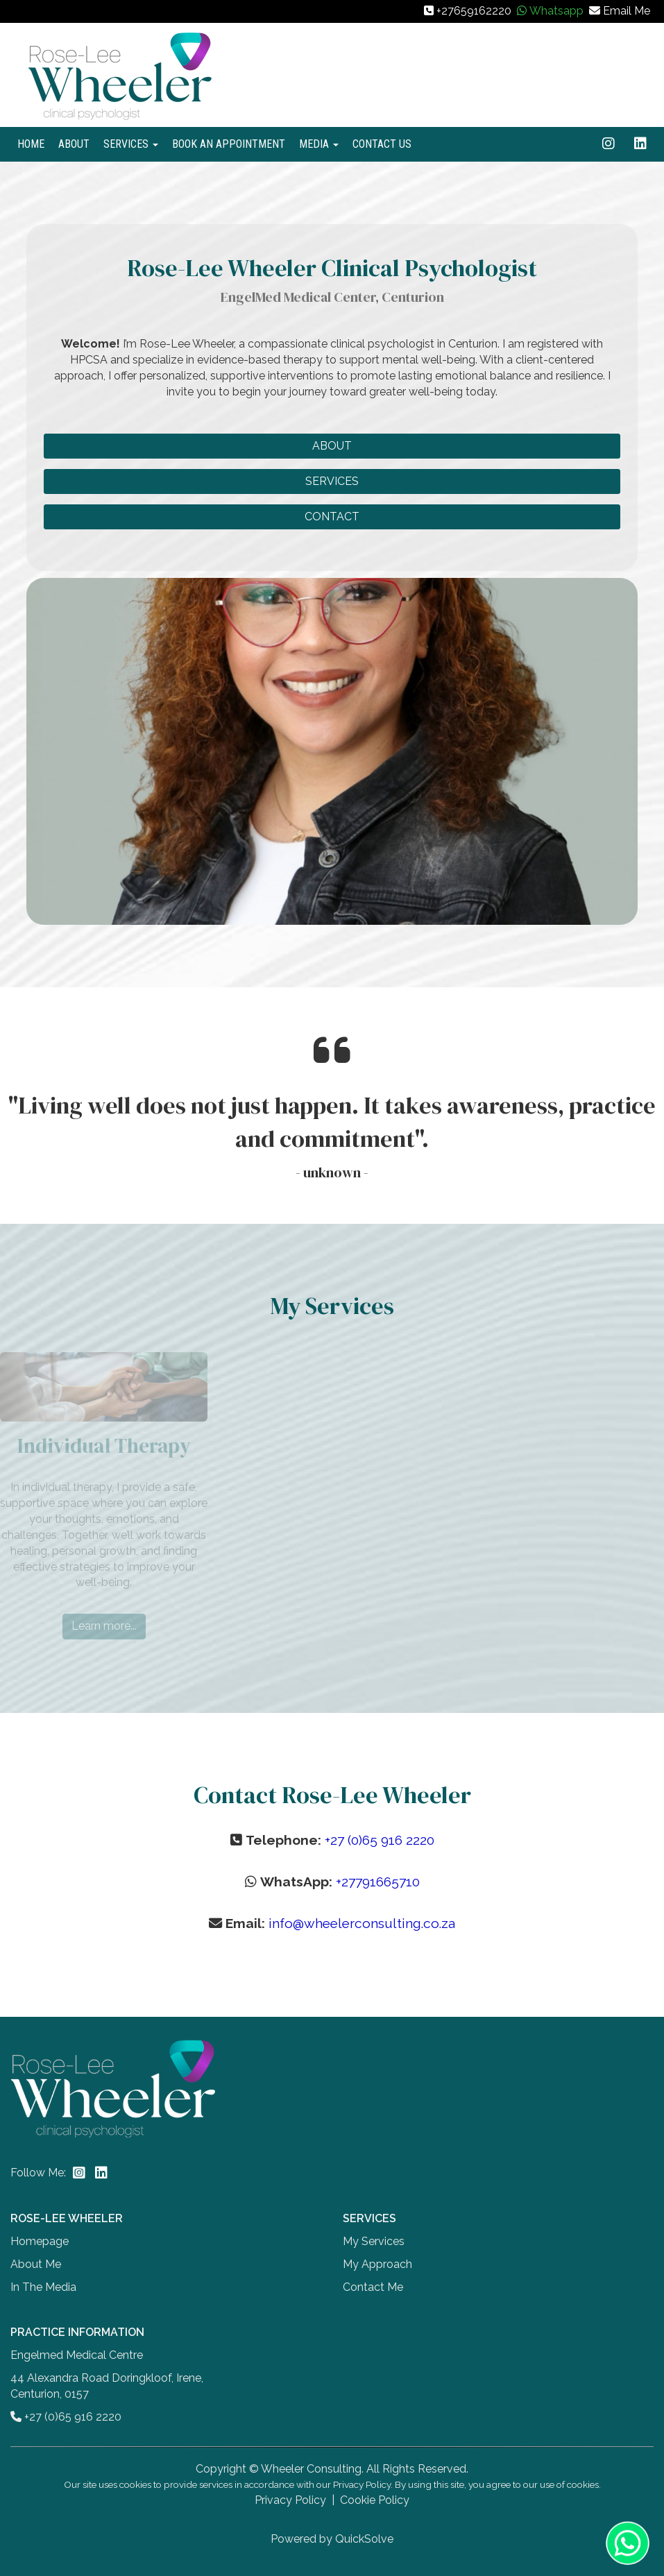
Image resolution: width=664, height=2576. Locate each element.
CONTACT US (381, 144)
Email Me (626, 10)
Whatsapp (556, 10)
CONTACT (332, 516)
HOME (30, 144)
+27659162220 (473, 10)
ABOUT (74, 144)
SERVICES (130, 144)
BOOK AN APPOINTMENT (228, 144)
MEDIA (319, 144)
